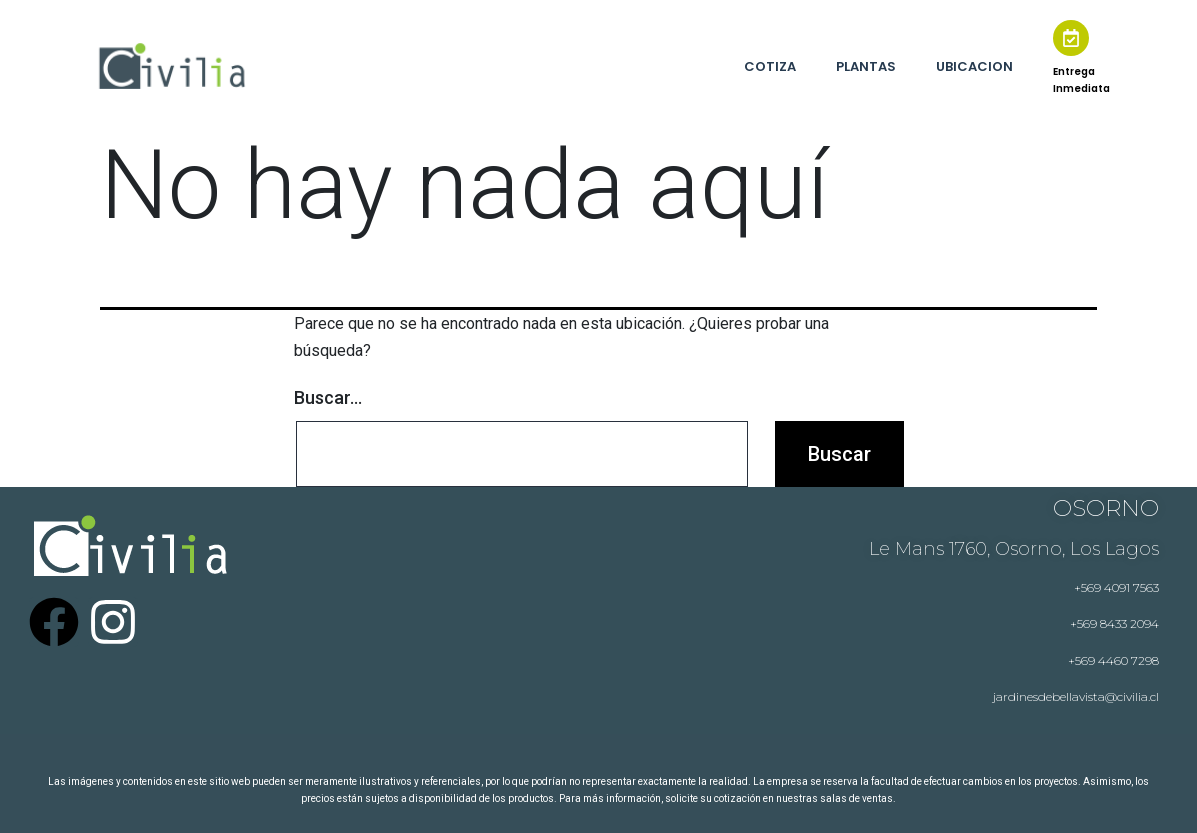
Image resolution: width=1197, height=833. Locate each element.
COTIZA (770, 66)
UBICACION (974, 66)
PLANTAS (866, 66)
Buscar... (328, 397)
